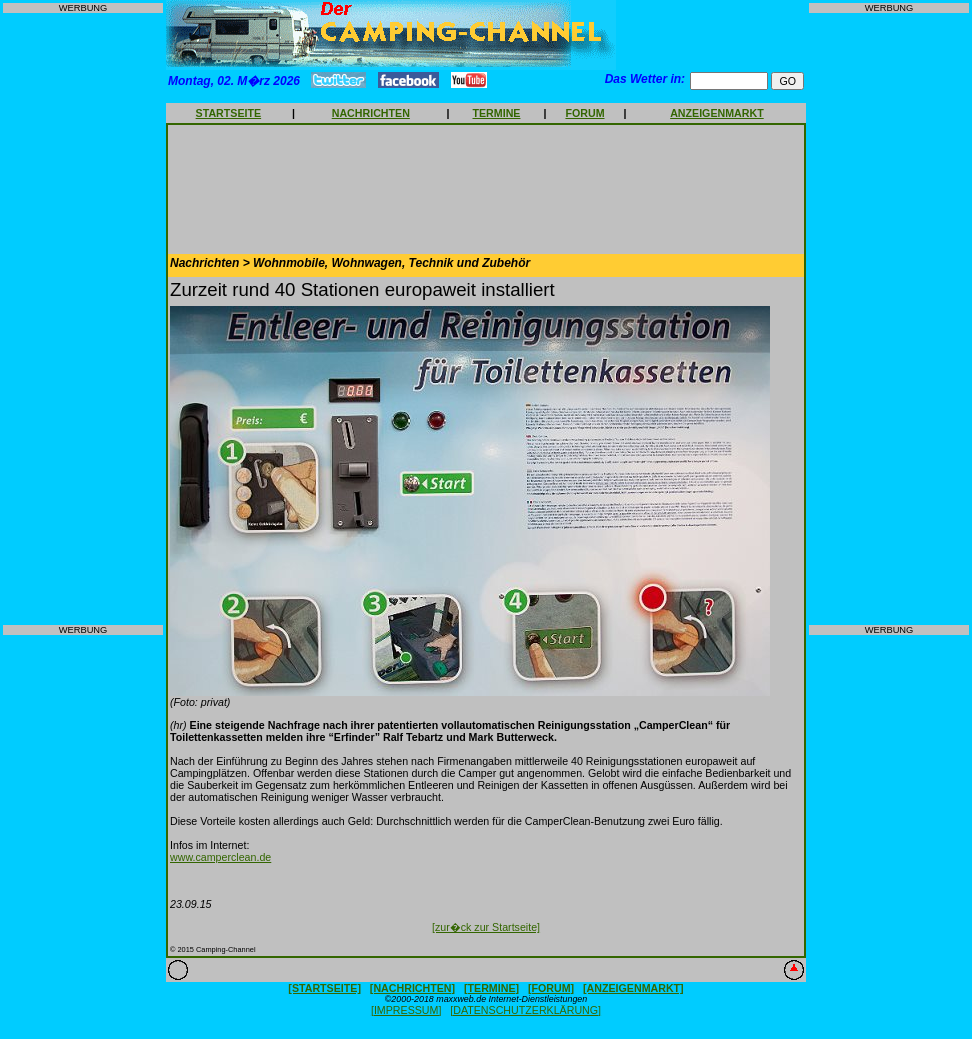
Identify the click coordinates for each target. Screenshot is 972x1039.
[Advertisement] (83, 319)
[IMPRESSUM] (406, 1010)
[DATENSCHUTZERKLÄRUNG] (525, 1010)
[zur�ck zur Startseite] (486, 927)
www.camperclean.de (220, 857)
